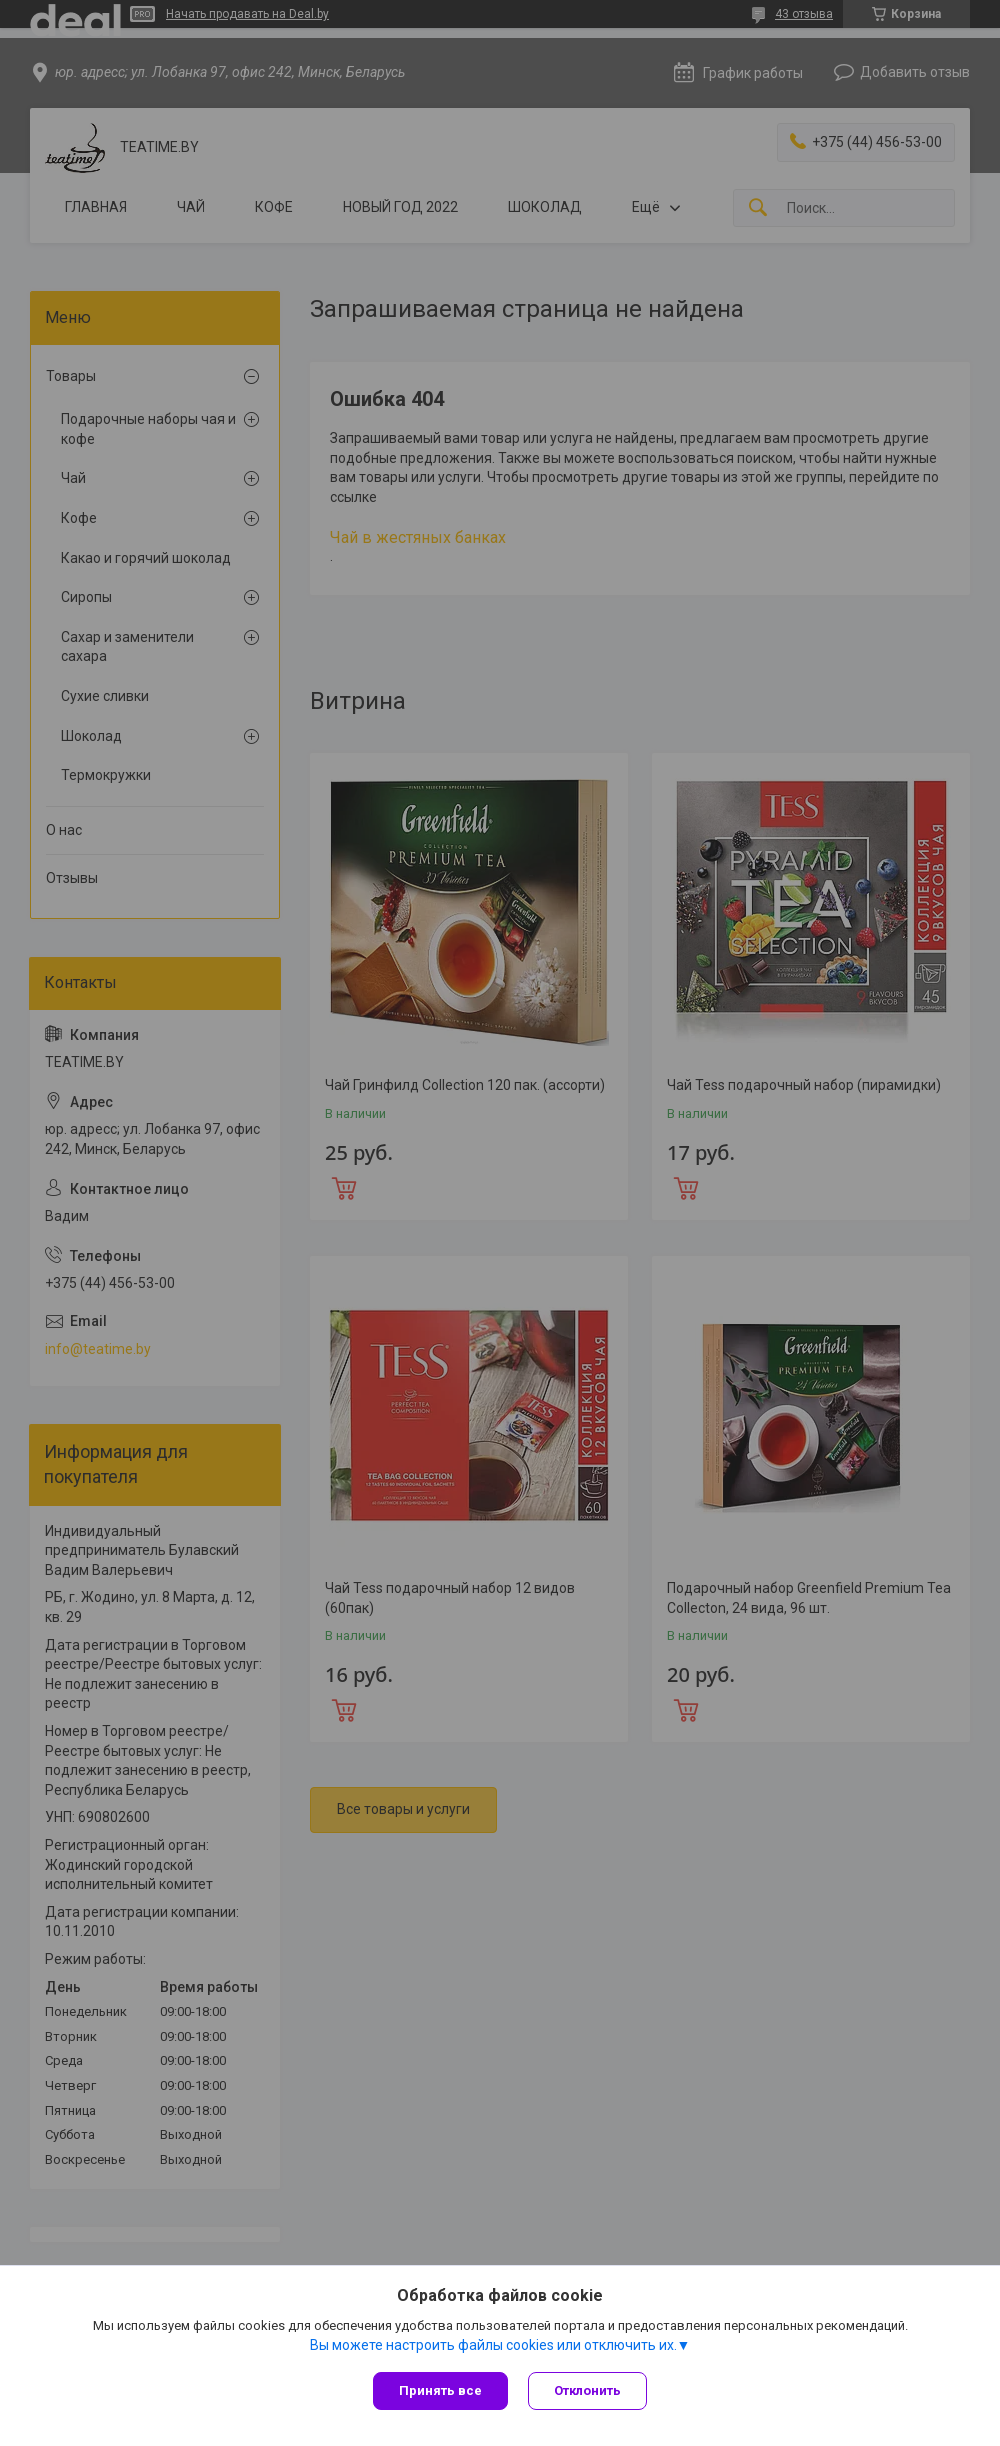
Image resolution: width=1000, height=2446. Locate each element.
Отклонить (587, 2390)
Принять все (440, 2390)
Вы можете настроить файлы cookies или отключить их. (493, 2345)
